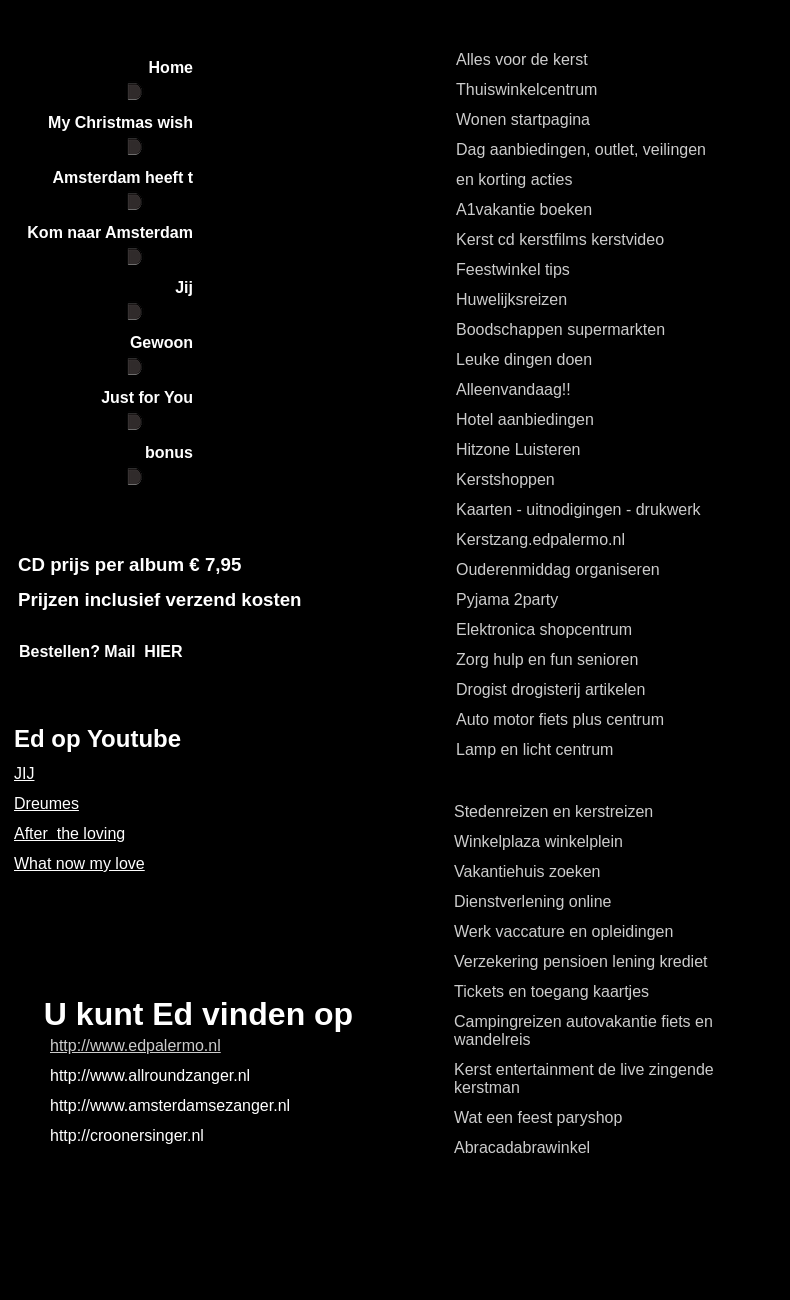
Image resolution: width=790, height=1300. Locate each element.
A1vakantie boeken (524, 209)
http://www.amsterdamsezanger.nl (170, 1105)
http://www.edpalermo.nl (135, 1045)
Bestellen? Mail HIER (101, 651)
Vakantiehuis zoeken (527, 871)
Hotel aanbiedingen (525, 419)
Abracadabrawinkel (522, 1147)
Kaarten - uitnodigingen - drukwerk (578, 509)
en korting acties (514, 179)
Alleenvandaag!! (513, 389)
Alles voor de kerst (522, 59)
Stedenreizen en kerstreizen (553, 811)
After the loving (69, 833)
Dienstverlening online (532, 901)
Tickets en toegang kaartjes (551, 991)
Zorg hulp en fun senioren (547, 659)
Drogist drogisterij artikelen (550, 689)
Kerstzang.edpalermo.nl (540, 539)
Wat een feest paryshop (538, 1117)
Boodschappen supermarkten (560, 329)
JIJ (24, 773)
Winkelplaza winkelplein (538, 841)
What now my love (79, 863)
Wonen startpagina (523, 119)
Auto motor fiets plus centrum (560, 719)
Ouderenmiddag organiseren (558, 569)
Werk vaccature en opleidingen (563, 931)
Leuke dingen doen (524, 359)
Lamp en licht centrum (534, 749)
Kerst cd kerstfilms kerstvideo (560, 239)
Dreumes (46, 803)
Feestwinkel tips (513, 269)
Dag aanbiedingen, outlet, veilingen (581, 149)
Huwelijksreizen (511, 299)
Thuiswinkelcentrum (526, 89)
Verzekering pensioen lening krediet (581, 961)
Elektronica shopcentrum (544, 629)
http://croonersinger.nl (127, 1135)
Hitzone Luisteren (518, 449)
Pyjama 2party (507, 599)
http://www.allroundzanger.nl (150, 1075)
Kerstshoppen (505, 479)
